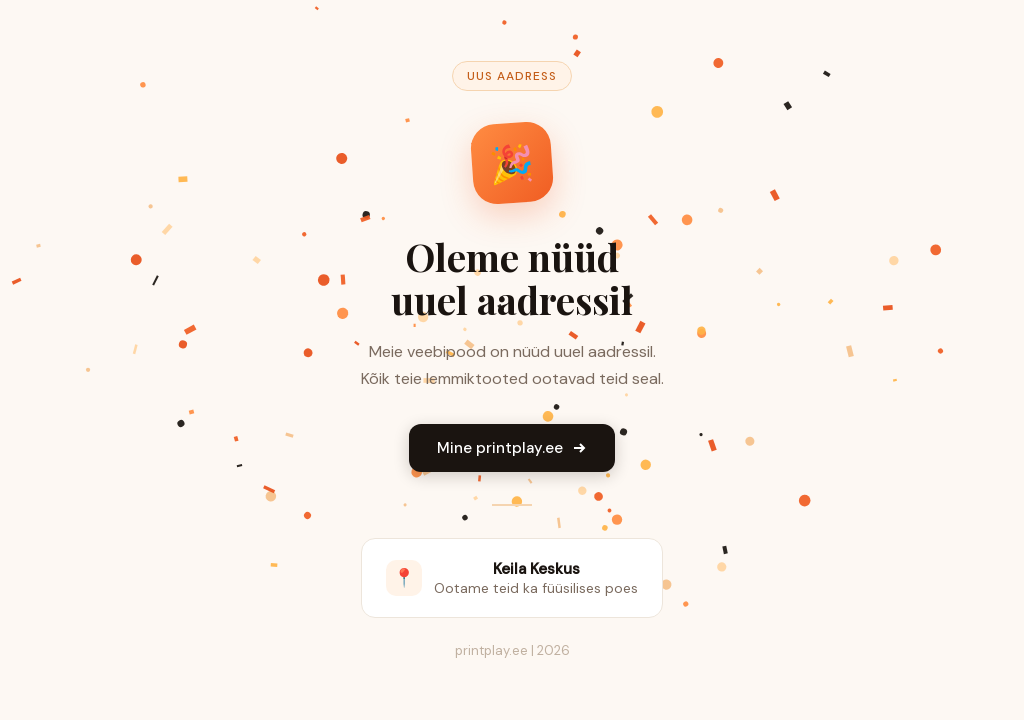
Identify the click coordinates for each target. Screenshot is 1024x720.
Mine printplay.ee (512, 448)
